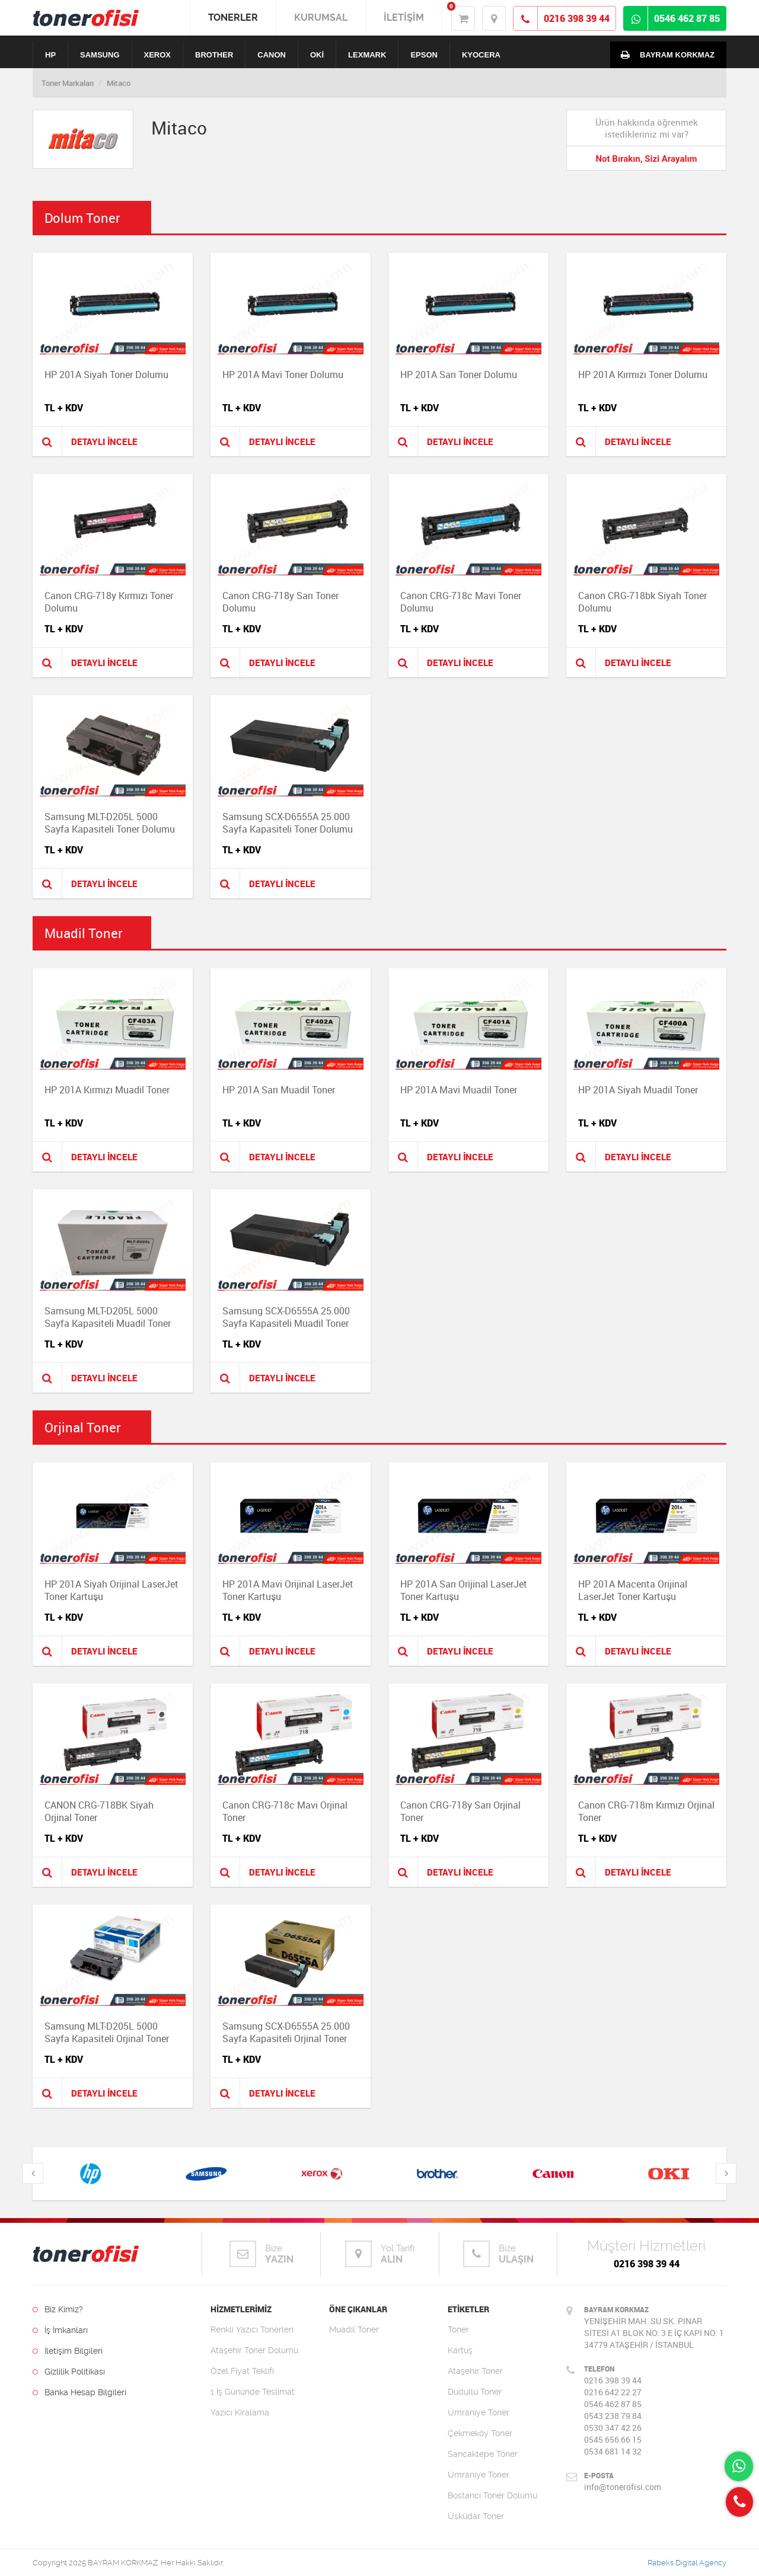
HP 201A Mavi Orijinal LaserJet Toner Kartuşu (287, 1590)
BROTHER (214, 54)
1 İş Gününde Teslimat (253, 2391)
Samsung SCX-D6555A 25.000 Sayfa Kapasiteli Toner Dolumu (287, 823)
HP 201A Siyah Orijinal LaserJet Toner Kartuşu (111, 1590)
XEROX (157, 54)
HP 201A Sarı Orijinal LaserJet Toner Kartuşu (463, 1590)
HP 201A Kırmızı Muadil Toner (107, 1089)
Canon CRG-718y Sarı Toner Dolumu (280, 602)
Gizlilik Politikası (69, 2371)
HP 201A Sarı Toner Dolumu (458, 374)
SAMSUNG (99, 54)
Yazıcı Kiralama (240, 2412)
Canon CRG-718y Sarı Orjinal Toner (460, 1811)
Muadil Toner (354, 2329)
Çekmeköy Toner (480, 2433)
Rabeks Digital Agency (687, 2562)
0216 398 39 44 (647, 2263)
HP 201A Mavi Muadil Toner (458, 1089)
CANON (271, 54)
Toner (458, 2329)
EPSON (424, 54)
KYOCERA (481, 54)
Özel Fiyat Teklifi (242, 2371)
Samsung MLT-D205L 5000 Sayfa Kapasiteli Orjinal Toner (106, 2032)
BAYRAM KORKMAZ (665, 54)
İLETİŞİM (404, 17)
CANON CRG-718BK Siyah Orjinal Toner (99, 1811)
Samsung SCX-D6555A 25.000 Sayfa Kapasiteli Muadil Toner (286, 1317)
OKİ (317, 54)
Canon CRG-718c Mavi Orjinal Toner (284, 1811)
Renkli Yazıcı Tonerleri (252, 2329)
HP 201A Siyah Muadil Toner (638, 1089)
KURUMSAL (320, 17)
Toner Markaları (68, 83)
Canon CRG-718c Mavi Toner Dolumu (460, 602)
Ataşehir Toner (475, 2371)
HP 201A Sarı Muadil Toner (278, 1089)
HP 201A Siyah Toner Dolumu (106, 374)
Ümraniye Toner (478, 2412)
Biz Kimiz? (58, 2309)
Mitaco (118, 83)
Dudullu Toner (475, 2391)
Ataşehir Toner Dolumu (254, 2350)
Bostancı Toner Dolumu (492, 2495)
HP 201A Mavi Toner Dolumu (282, 374)
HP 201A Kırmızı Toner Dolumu (642, 374)
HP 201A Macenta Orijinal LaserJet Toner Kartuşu (632, 1590)
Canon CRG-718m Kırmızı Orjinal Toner (646, 1811)
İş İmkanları (60, 2330)
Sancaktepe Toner (483, 2454)
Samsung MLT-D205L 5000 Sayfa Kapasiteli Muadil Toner (107, 1317)
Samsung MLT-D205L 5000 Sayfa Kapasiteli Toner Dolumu (109, 823)
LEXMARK (367, 54)
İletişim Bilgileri (68, 2351)
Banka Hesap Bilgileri (79, 2392)
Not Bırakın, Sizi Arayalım (646, 158)
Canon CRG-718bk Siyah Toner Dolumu (642, 602)
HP (50, 54)
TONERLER (233, 17)
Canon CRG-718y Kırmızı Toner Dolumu (108, 602)
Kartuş (460, 2350)
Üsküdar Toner (476, 2516)
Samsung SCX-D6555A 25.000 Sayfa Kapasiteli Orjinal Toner (286, 2032)
